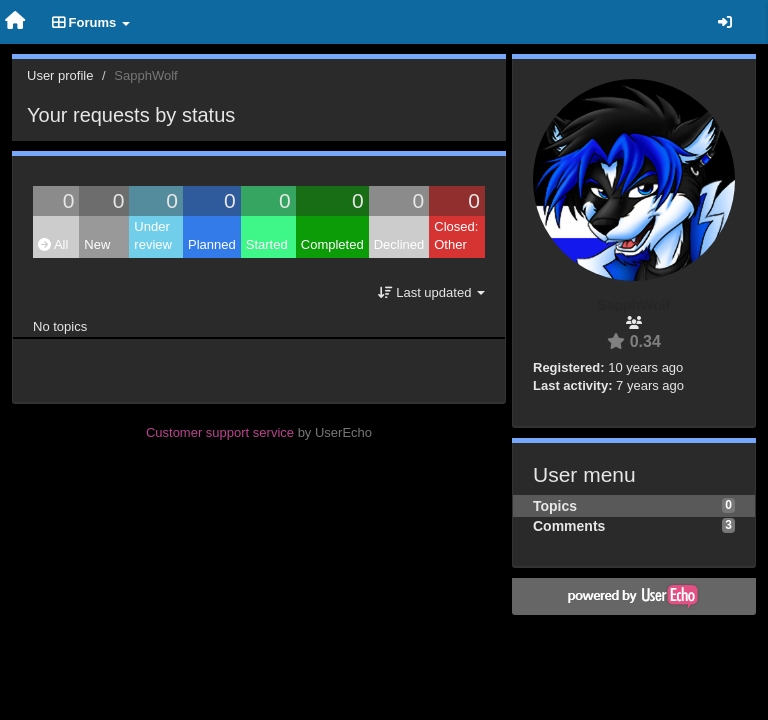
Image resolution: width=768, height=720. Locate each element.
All (53, 244)
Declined (399, 244)
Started (267, 244)
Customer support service (220, 432)
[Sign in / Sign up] (725, 22)
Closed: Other (456, 236)
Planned (212, 244)
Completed (332, 244)
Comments (569, 526)
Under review (153, 236)
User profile (60, 75)
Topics (555, 506)
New (97, 244)
